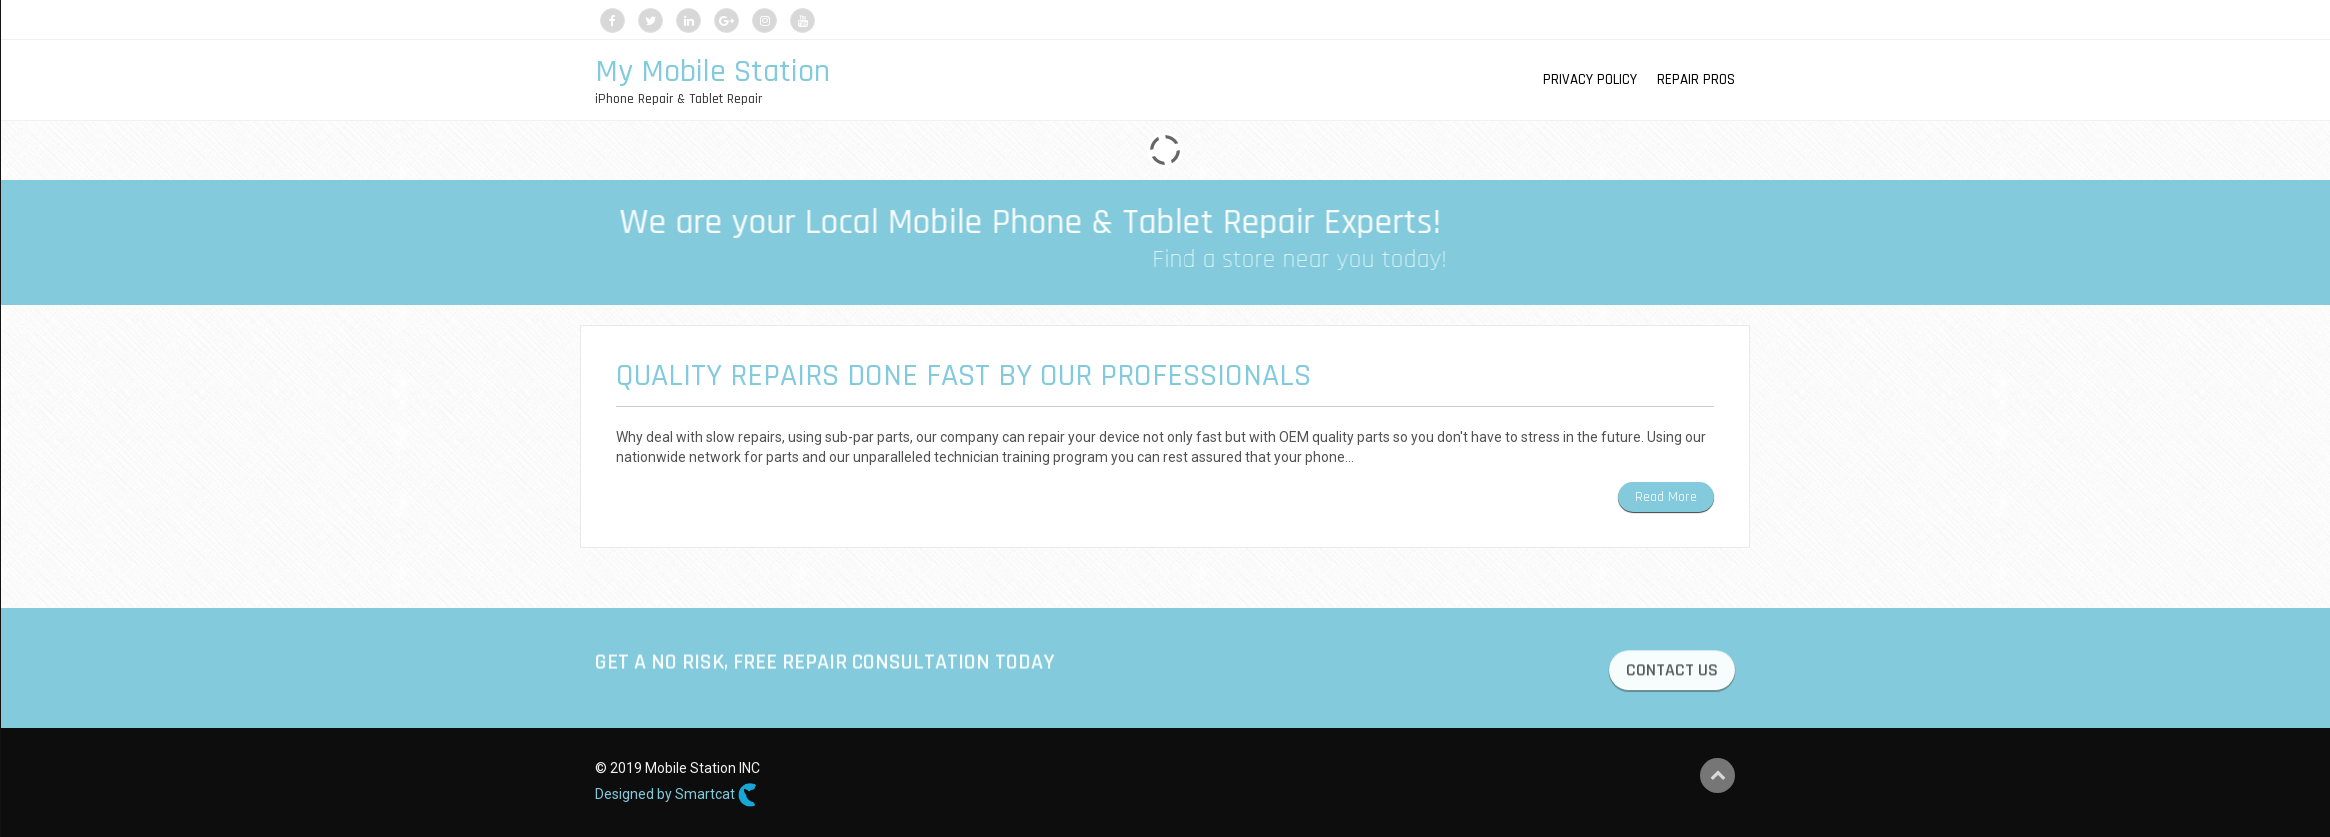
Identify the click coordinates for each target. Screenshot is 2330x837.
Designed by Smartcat (676, 795)
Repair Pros (1696, 79)
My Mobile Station (712, 71)
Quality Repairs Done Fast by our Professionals (963, 375)
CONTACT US (1672, 672)
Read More (1666, 497)
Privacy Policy (1590, 79)
